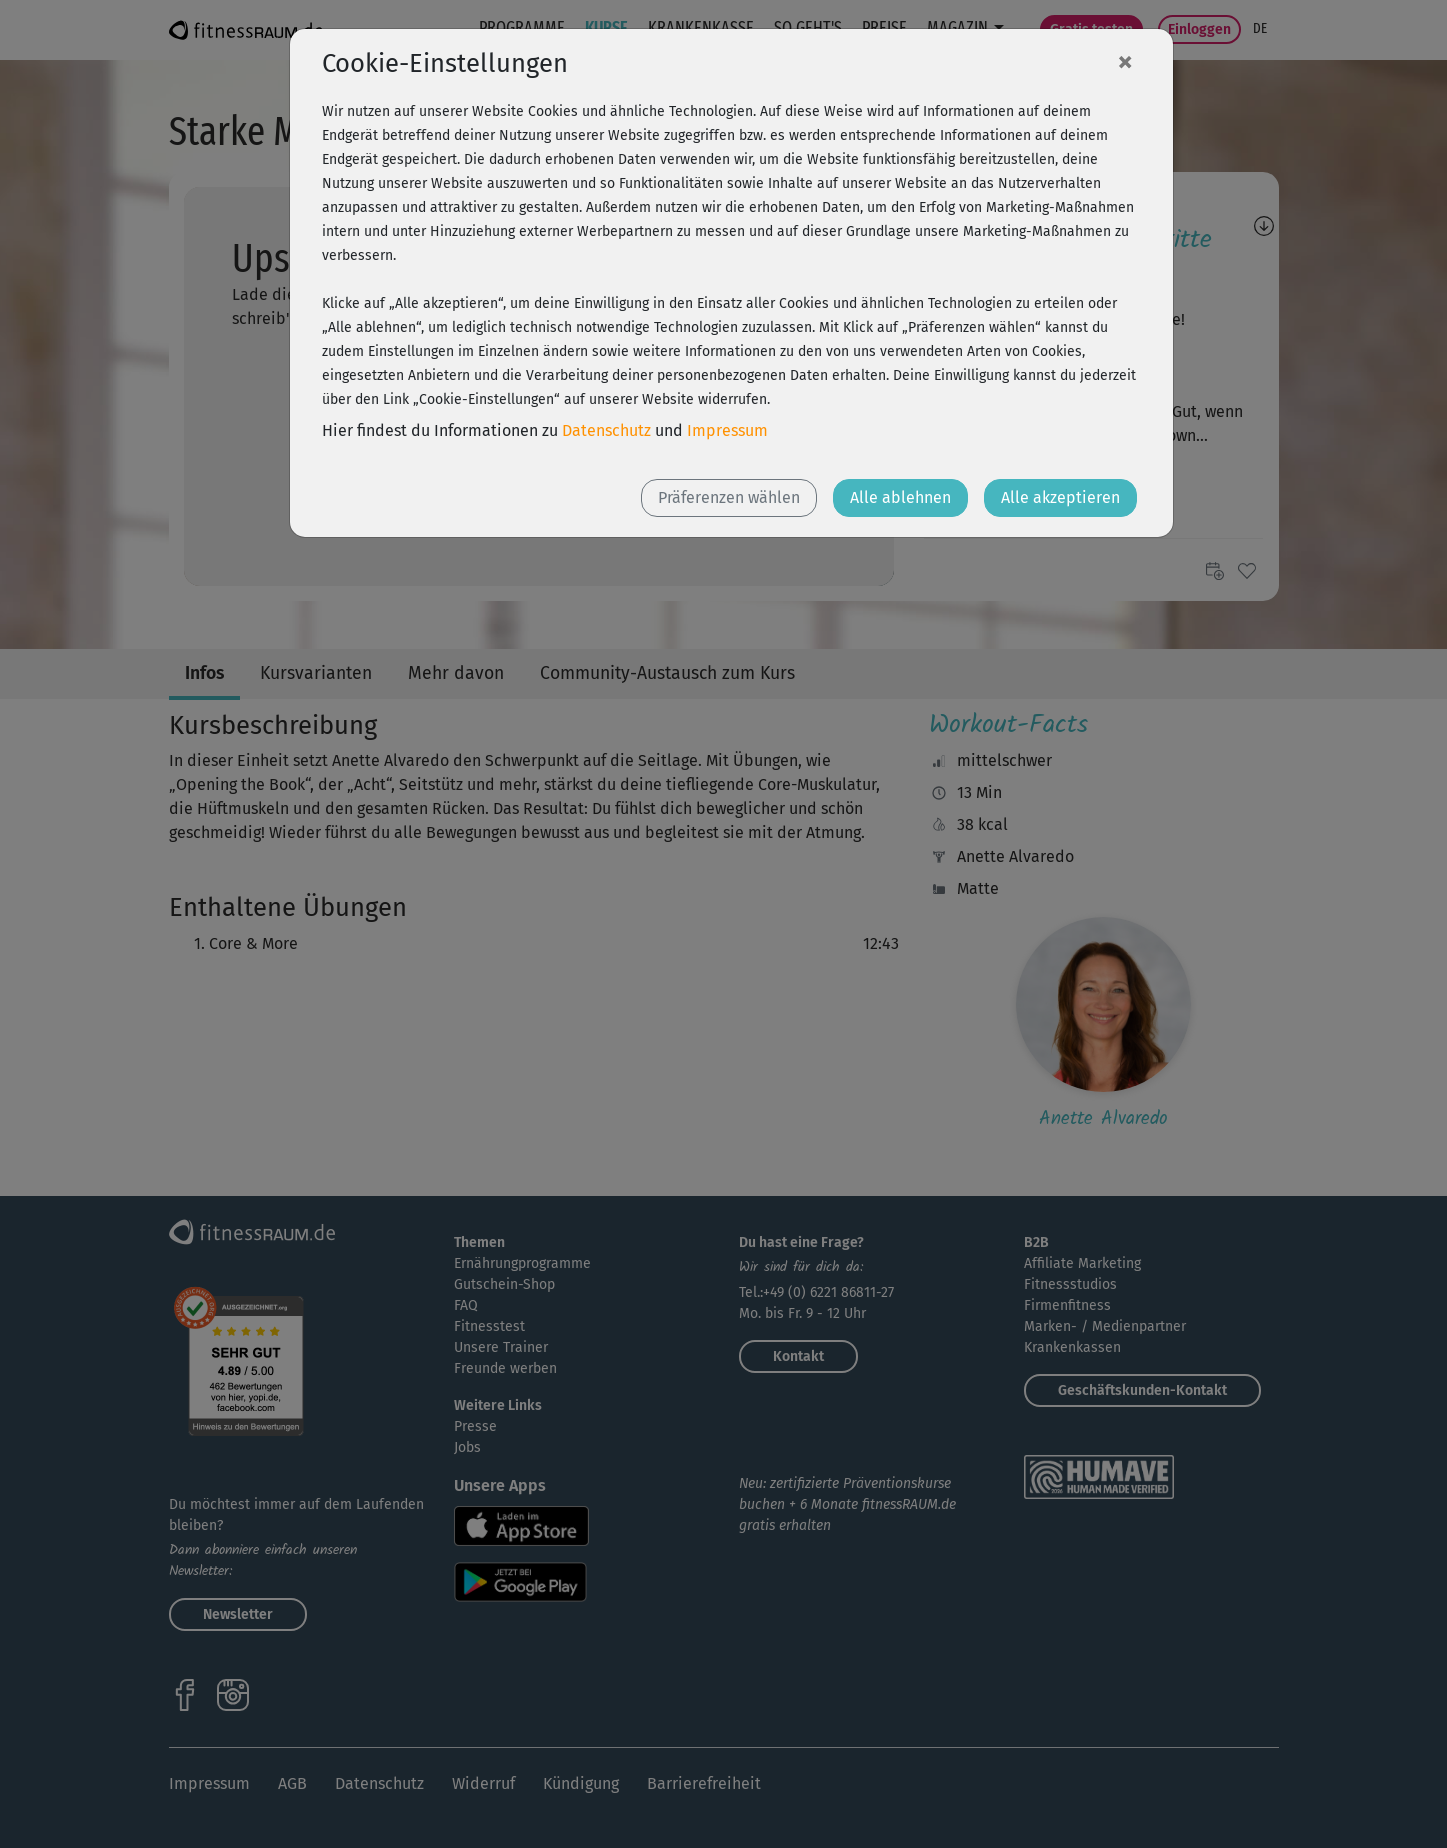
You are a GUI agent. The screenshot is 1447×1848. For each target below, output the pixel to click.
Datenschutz (606, 430)
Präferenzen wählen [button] (729, 497)
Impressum (727, 430)
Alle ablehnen (900, 497)
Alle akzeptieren (1060, 497)
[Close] (1125, 61)
